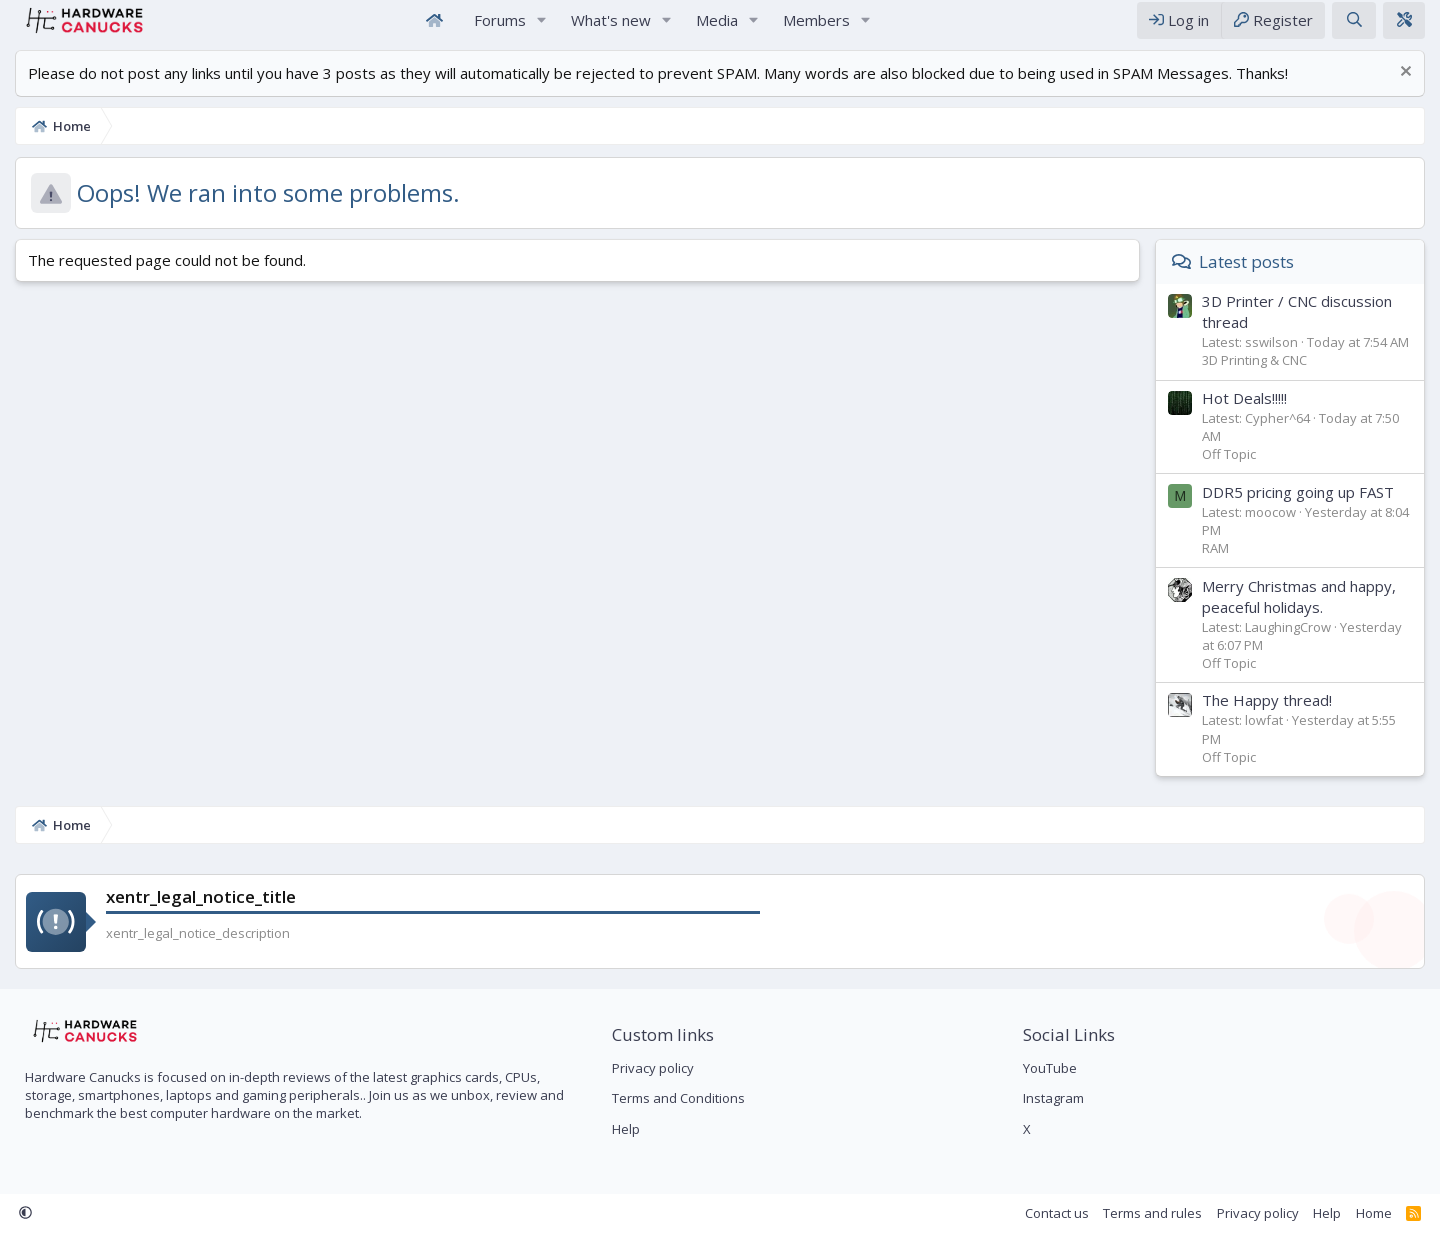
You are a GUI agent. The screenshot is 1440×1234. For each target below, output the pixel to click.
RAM (1220, 565)
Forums (500, 28)
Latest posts (1251, 278)
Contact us (1062, 1213)
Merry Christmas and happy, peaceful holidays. (1304, 613)
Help (624, 1129)
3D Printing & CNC (1259, 377)
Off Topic (1234, 471)
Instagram (1055, 1098)
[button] (542, 28)
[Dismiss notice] (1408, 90)
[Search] (1358, 28)
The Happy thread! (1272, 717)
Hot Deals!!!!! (1249, 415)
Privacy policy (651, 1068)
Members (816, 28)
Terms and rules (1157, 1213)
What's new (611, 28)
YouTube (1052, 1068)
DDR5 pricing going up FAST (1303, 509)
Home (434, 28)
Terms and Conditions (676, 1098)
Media (717, 28)
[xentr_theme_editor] (1409, 28)
